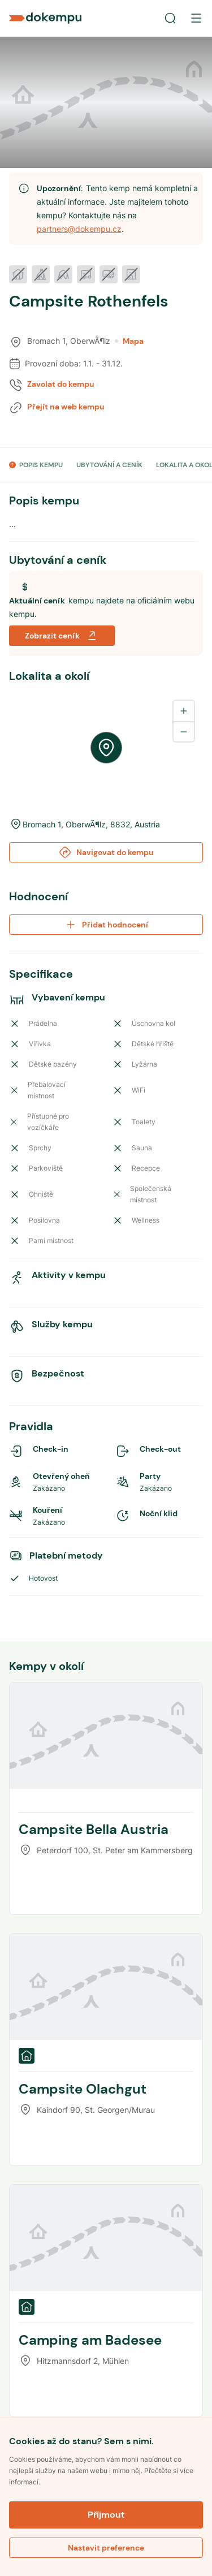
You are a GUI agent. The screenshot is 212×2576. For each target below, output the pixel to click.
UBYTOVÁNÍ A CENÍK (109, 464)
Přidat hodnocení (106, 924)
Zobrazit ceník (62, 635)
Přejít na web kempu (66, 407)
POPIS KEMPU (41, 464)
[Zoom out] (184, 731)
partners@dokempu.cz (79, 229)
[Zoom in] (184, 711)
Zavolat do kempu (60, 384)
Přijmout (106, 2515)
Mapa (129, 341)
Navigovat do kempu (106, 852)
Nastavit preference (106, 2548)
